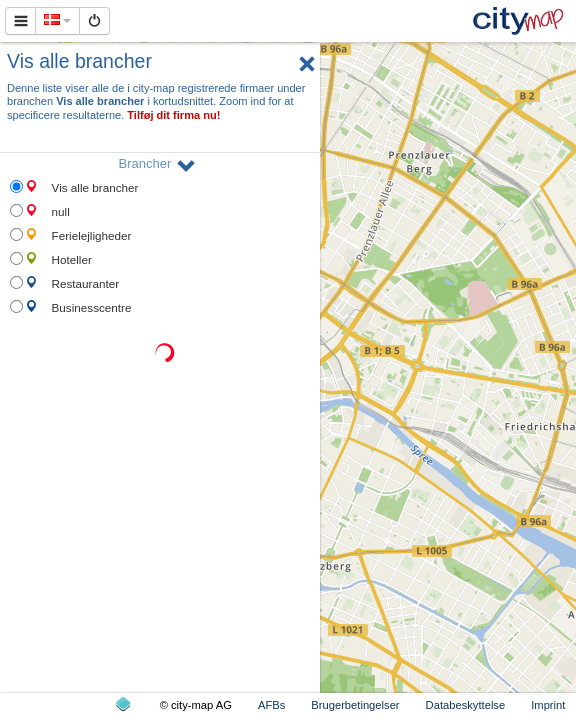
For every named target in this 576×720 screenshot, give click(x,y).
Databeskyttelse (466, 705)
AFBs (271, 705)
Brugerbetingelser (355, 705)
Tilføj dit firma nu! (173, 115)
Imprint (548, 705)
